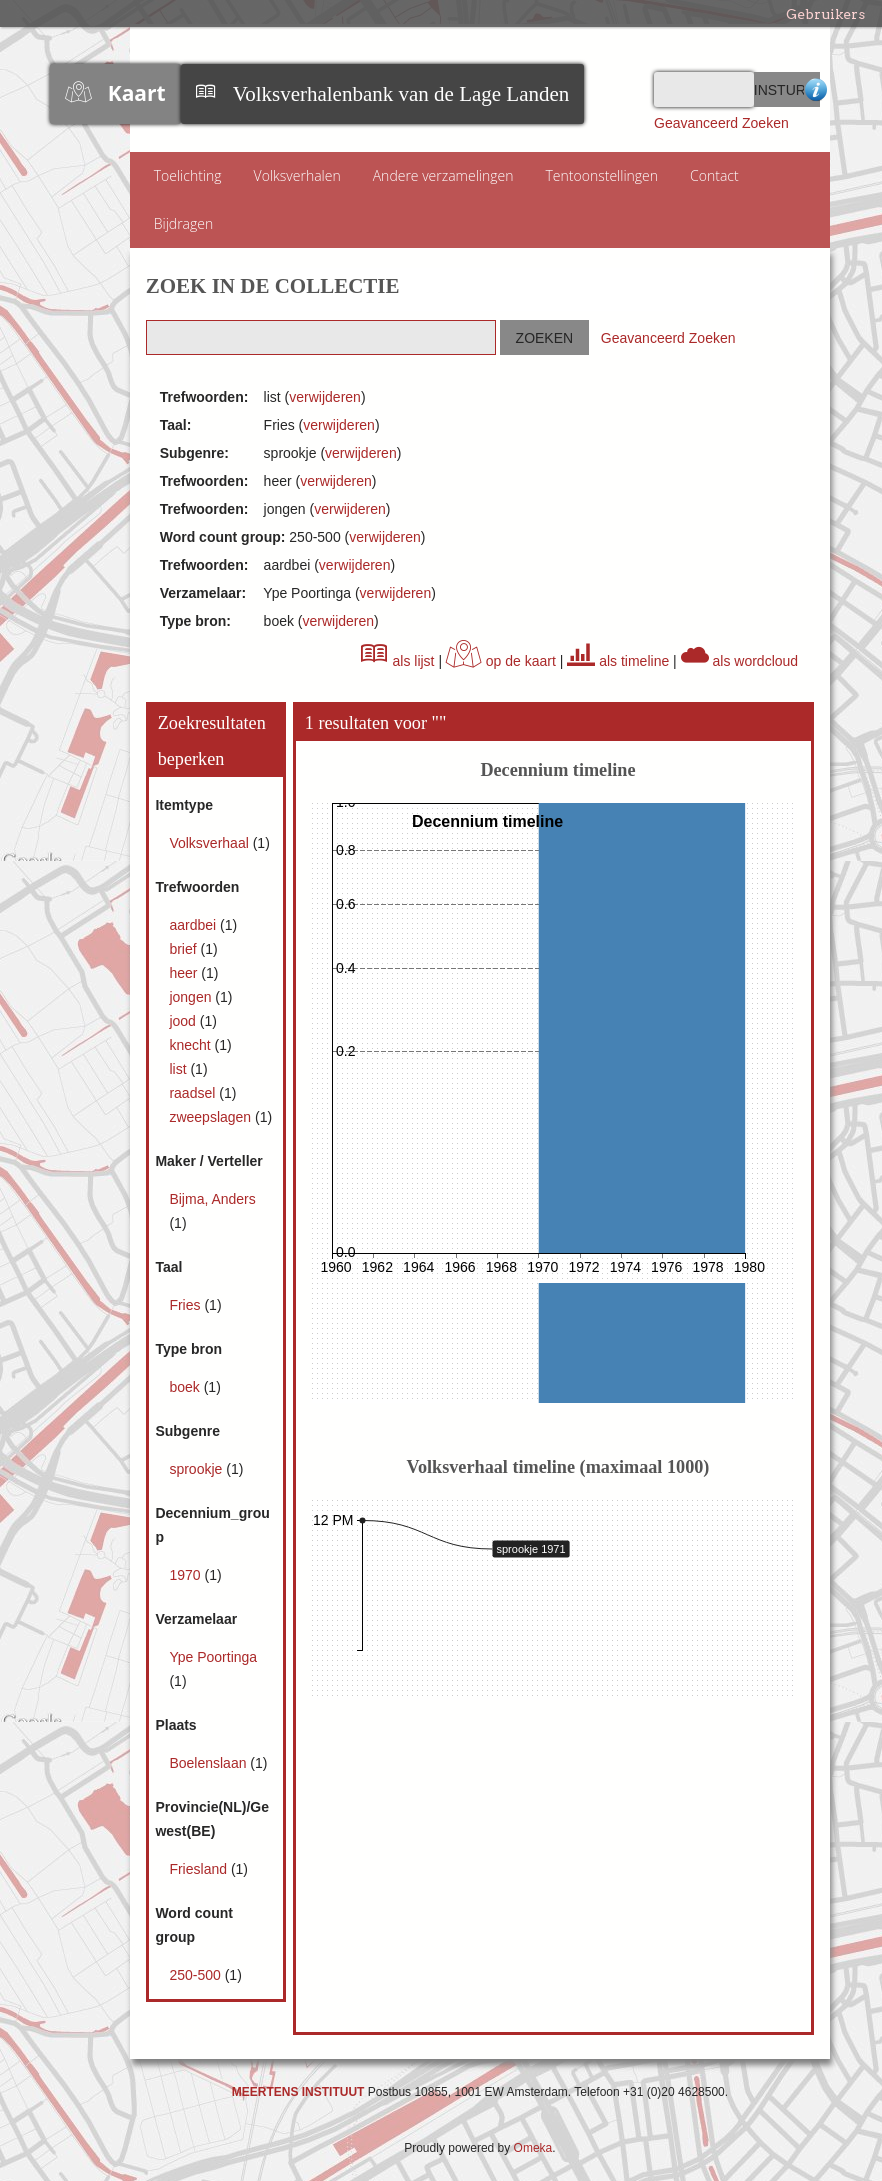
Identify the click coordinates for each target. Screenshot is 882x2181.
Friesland (199, 1869)
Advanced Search (812, 89)
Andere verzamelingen (443, 175)
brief (184, 949)
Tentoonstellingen (602, 175)
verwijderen (325, 397)
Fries (186, 1305)
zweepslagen (212, 1117)
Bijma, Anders (212, 1199)
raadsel (194, 1093)
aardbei (194, 925)
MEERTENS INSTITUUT (298, 2092)
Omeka (533, 2148)
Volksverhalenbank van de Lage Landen (401, 94)
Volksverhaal (210, 843)
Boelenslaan (209, 1763)
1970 (186, 1575)
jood (184, 1021)
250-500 (196, 1975)
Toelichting (188, 175)
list (179, 1069)
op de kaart (501, 661)
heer (185, 973)
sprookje (197, 1469)
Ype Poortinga (213, 1657)
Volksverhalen (297, 175)
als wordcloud (740, 661)
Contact (714, 175)
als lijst (398, 661)
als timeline (618, 661)
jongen (192, 997)
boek (186, 1387)
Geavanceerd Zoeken (721, 123)
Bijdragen (184, 223)
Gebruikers (825, 14)
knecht (191, 1045)
